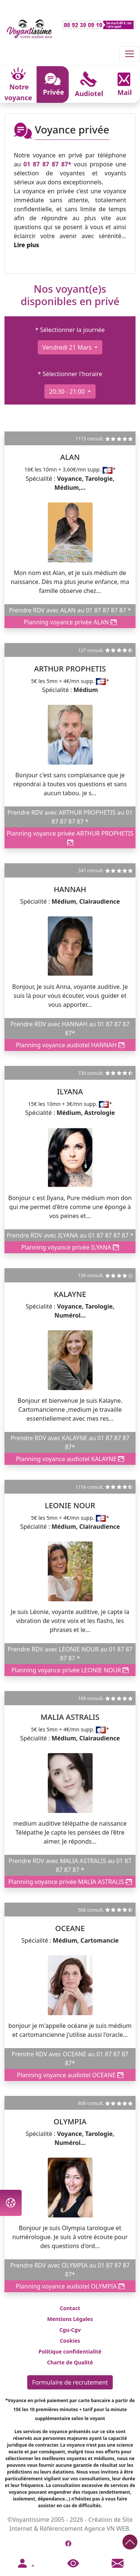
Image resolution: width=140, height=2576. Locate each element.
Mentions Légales (70, 2319)
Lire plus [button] (26, 245)
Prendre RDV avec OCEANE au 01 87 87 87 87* (70, 2058)
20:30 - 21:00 (67, 391)
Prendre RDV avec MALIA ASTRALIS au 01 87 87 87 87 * (70, 1865)
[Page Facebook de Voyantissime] (68, 2543)
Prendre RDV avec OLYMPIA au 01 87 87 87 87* (70, 2269)
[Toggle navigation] (129, 53)
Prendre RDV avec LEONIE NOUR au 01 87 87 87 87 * (70, 1653)
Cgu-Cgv (70, 2329)
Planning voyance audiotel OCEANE (70, 2075)
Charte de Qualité (70, 2362)
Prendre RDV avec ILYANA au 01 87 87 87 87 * (70, 1235)
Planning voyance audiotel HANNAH (70, 1045)
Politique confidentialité (69, 2351)
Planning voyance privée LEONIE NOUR (70, 1670)
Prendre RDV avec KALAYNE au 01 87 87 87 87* (69, 1442)
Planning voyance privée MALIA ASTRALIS (70, 1882)
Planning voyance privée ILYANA (70, 1247)
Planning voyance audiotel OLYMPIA (70, 2286)
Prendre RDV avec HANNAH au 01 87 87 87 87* (70, 1028)
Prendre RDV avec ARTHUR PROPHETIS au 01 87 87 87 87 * (70, 817)
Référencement (61, 2528)
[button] (25, 2563)
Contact (70, 2308)
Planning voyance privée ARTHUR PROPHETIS (70, 837)
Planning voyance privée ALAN (70, 622)
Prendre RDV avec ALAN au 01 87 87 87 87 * (70, 610)
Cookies (70, 2340)
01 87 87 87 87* (47, 164)
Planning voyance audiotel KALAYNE (70, 1459)
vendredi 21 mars (68, 347)
